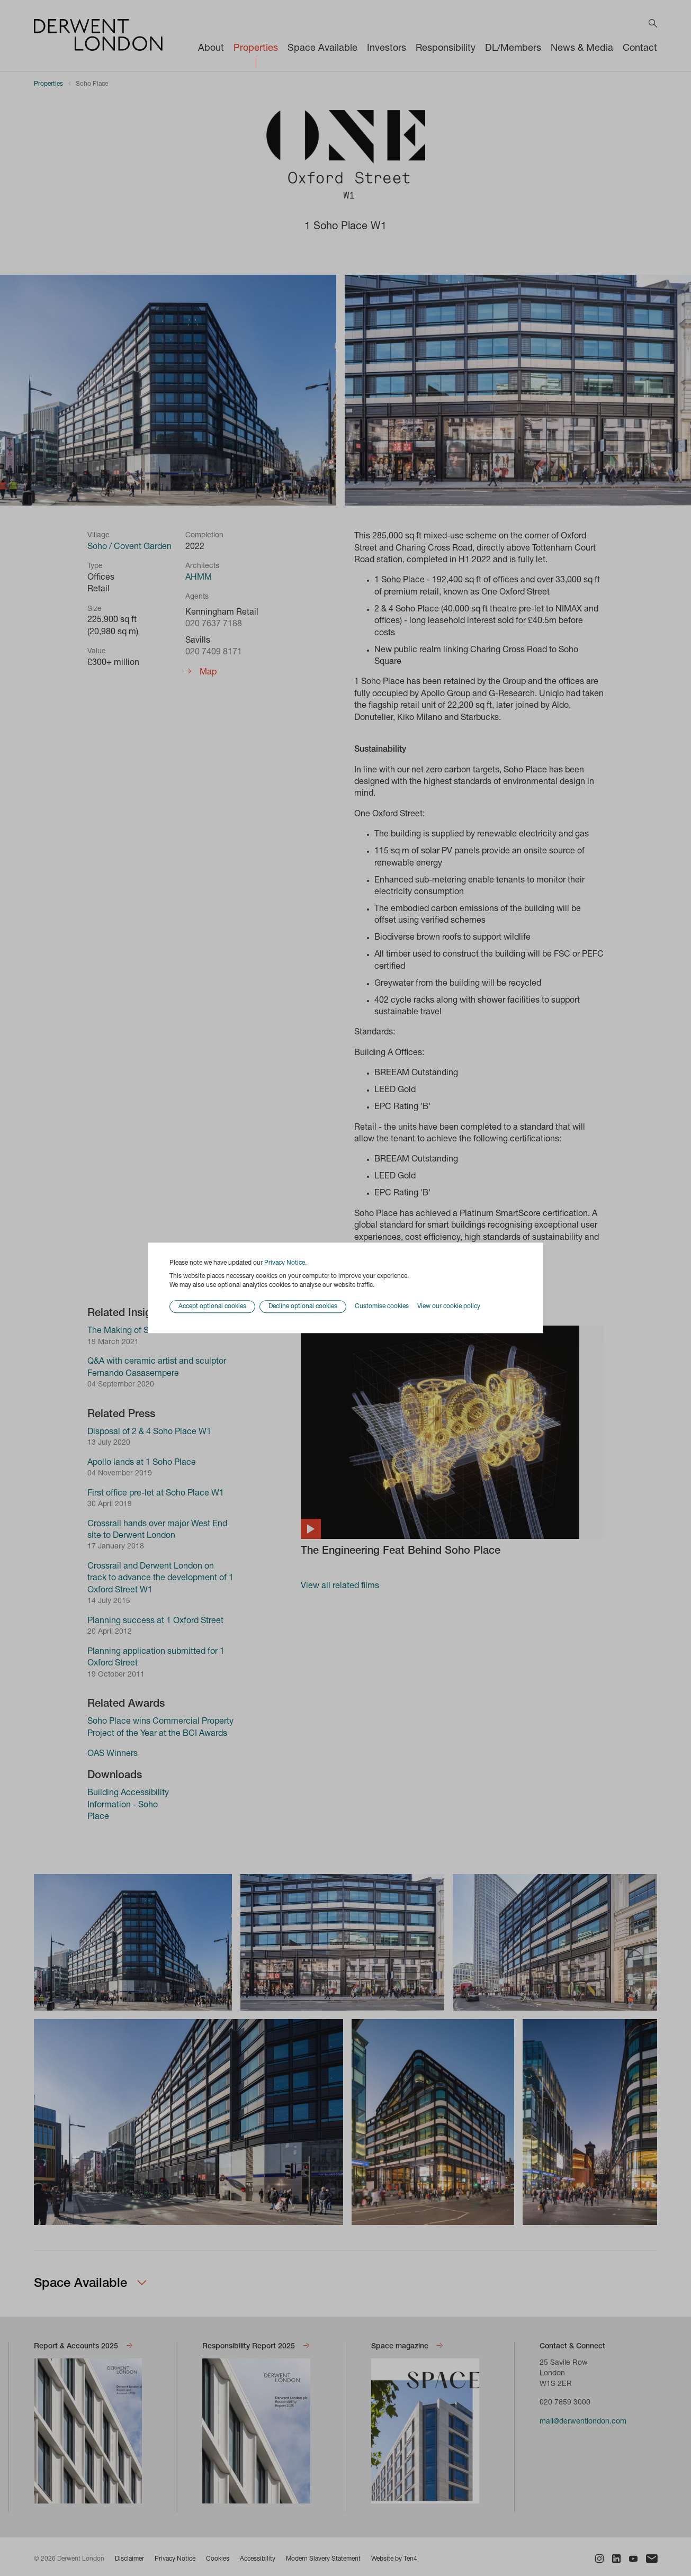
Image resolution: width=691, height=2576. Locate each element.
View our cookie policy (448, 1306)
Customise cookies (382, 1306)
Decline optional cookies (302, 1307)
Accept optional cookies (212, 1307)
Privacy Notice (284, 1263)
